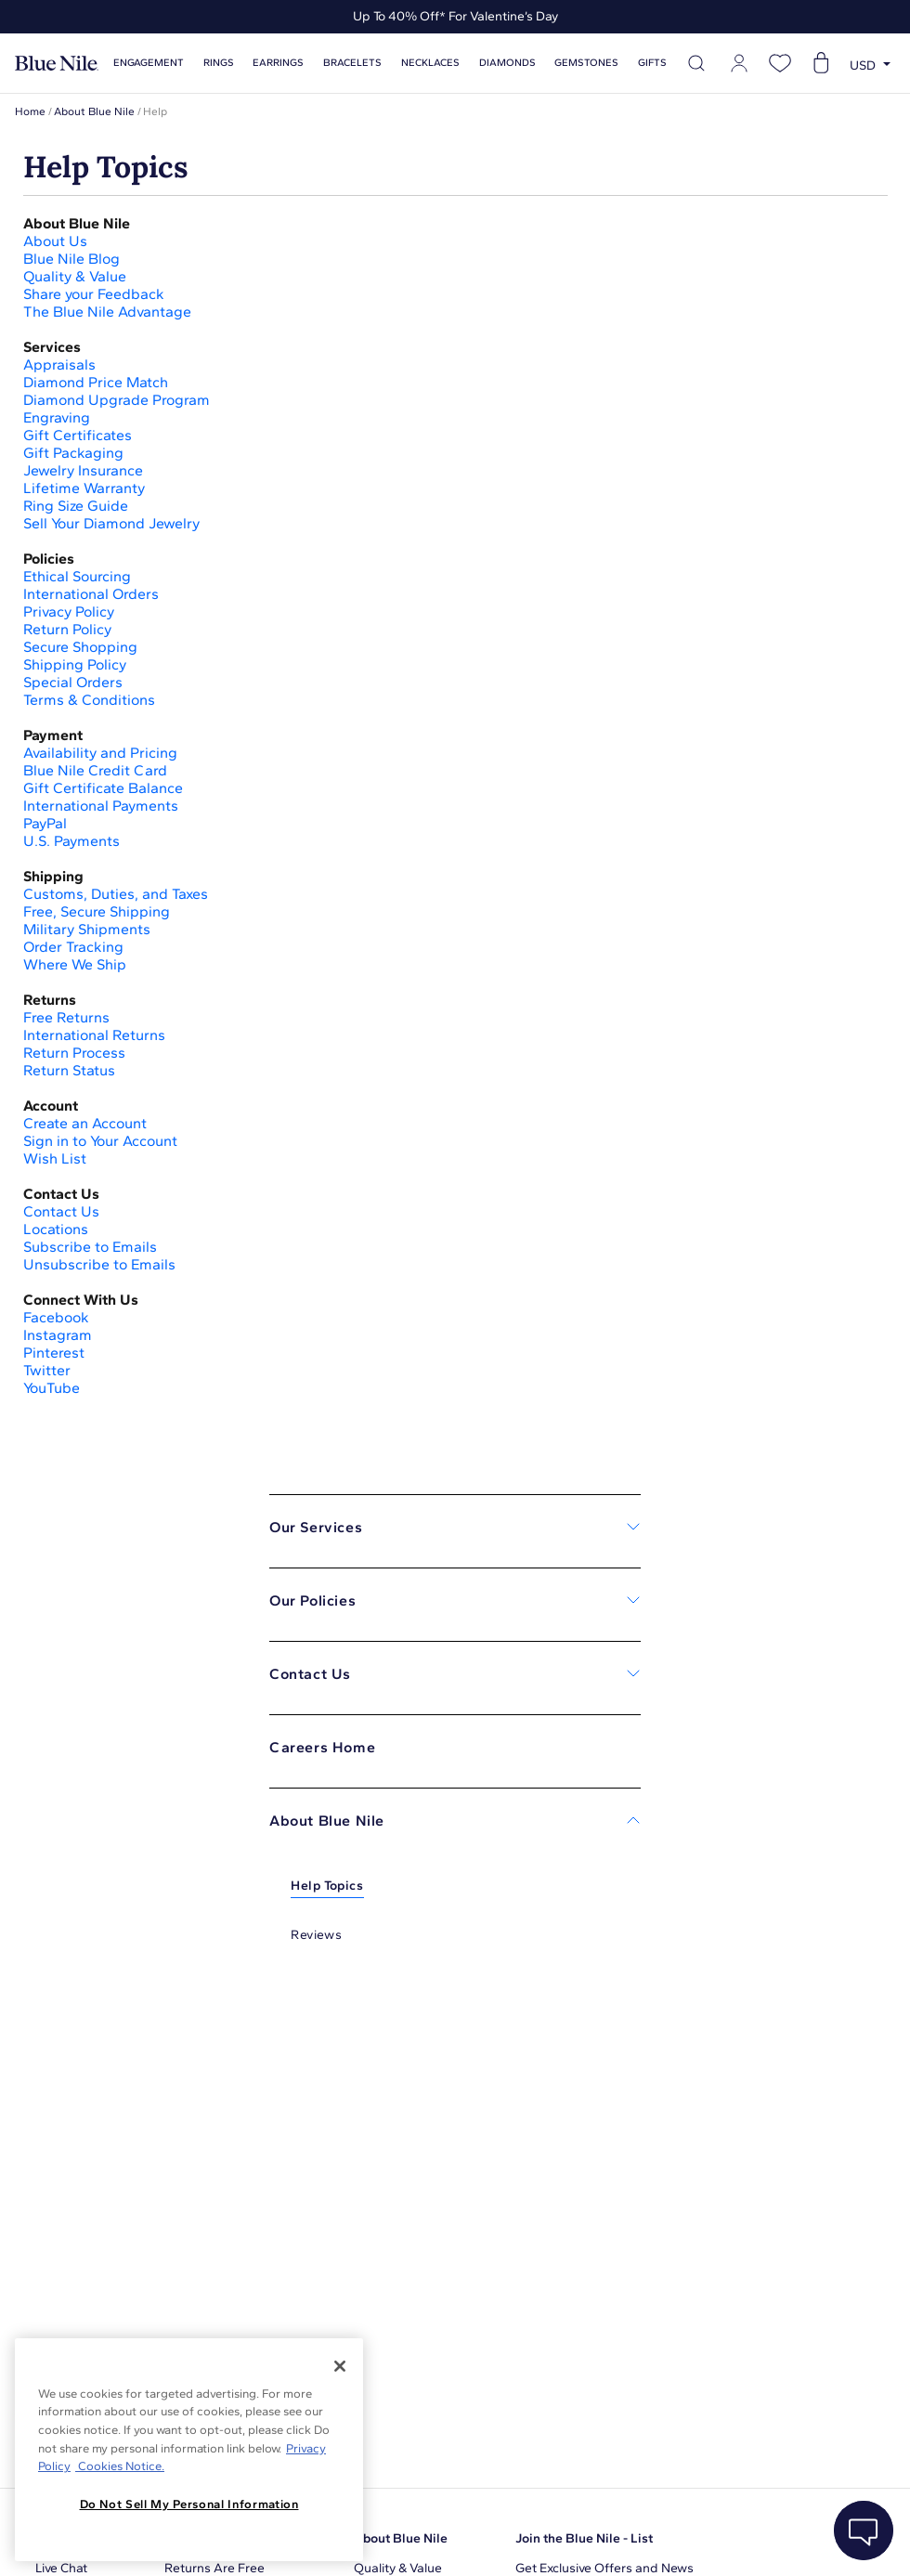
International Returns (94, 1035)
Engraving (56, 417)
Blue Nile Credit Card (95, 770)
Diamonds (507, 63)
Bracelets (352, 63)
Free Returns (66, 1017)
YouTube (51, 1388)
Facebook (56, 1317)
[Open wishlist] (780, 63)
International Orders (91, 594)
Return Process (74, 1052)
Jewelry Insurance (83, 470)
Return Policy (67, 629)
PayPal (45, 823)
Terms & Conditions (89, 700)
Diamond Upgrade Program (118, 400)
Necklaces (430, 63)
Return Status (69, 1070)
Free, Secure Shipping (96, 911)
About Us (55, 241)
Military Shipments (86, 929)
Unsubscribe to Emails (99, 1264)
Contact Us (63, 1211)
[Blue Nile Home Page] (56, 64)
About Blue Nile (94, 111)
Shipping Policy (74, 664)
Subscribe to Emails (90, 1246)
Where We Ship (74, 964)
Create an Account (85, 1123)
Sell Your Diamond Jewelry (111, 523)
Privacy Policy (68, 611)
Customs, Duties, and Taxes (115, 894)
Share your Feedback (93, 294)
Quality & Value (76, 276)
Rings (218, 63)
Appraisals (59, 364)
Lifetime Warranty (86, 488)
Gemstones (586, 63)
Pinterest (53, 1352)
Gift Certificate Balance (103, 788)
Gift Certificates (79, 435)
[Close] (339, 2366)
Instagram (57, 1335)
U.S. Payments (71, 841)
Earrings (278, 63)
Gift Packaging (75, 453)
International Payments (100, 805)
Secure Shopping (80, 647)
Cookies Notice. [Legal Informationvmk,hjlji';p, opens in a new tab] (119, 2466)
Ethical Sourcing (79, 576)
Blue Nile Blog (71, 258)
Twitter (47, 1370)
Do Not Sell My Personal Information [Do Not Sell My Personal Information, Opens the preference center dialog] (189, 2504)
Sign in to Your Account (102, 1141)
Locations (55, 1229)
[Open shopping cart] (821, 63)
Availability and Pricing (100, 752)
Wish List (56, 1158)
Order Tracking (73, 947)
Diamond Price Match (95, 382)
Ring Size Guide (75, 505)
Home (30, 111)
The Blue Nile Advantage (107, 311)
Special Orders (74, 682)
